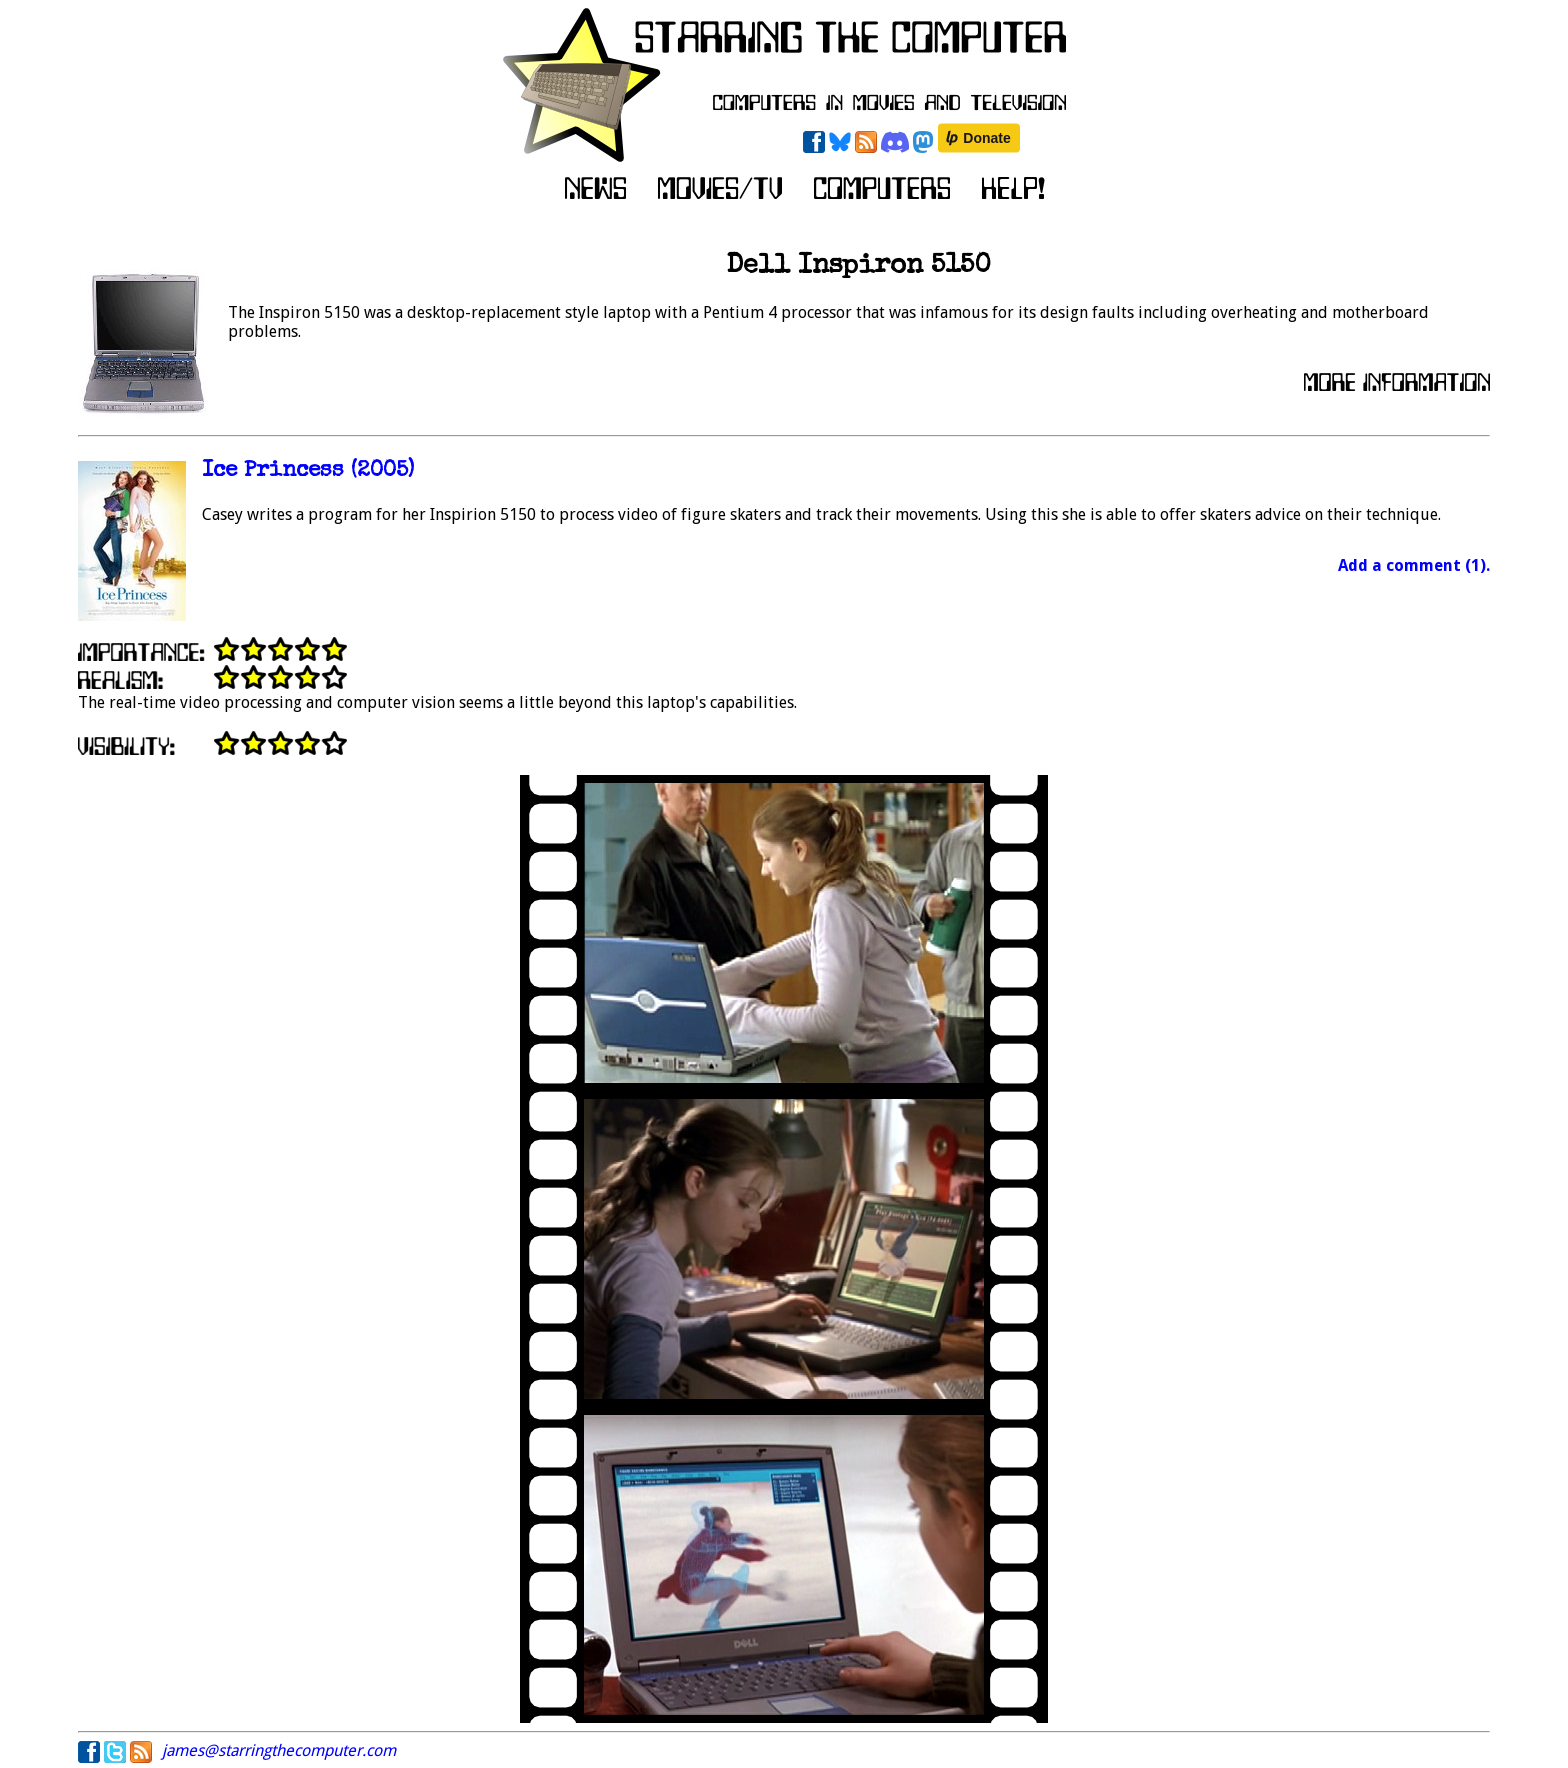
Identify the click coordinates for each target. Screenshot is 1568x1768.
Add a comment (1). (1414, 565)
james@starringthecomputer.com (279, 1750)
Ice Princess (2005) (308, 471)
